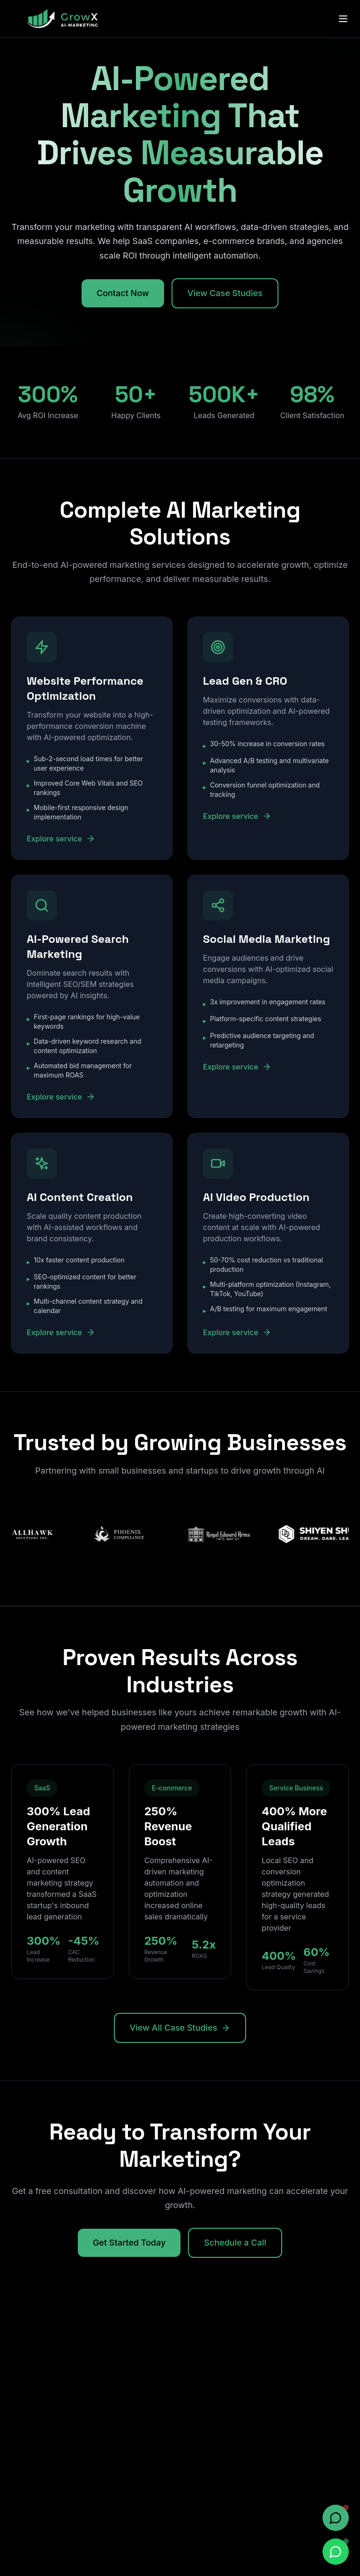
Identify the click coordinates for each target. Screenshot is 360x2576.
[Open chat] (335, 2518)
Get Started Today (129, 2242)
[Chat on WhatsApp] (335, 2551)
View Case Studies (225, 293)
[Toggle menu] (343, 18)
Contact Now (123, 293)
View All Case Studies (180, 2028)
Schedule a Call (235, 2242)
